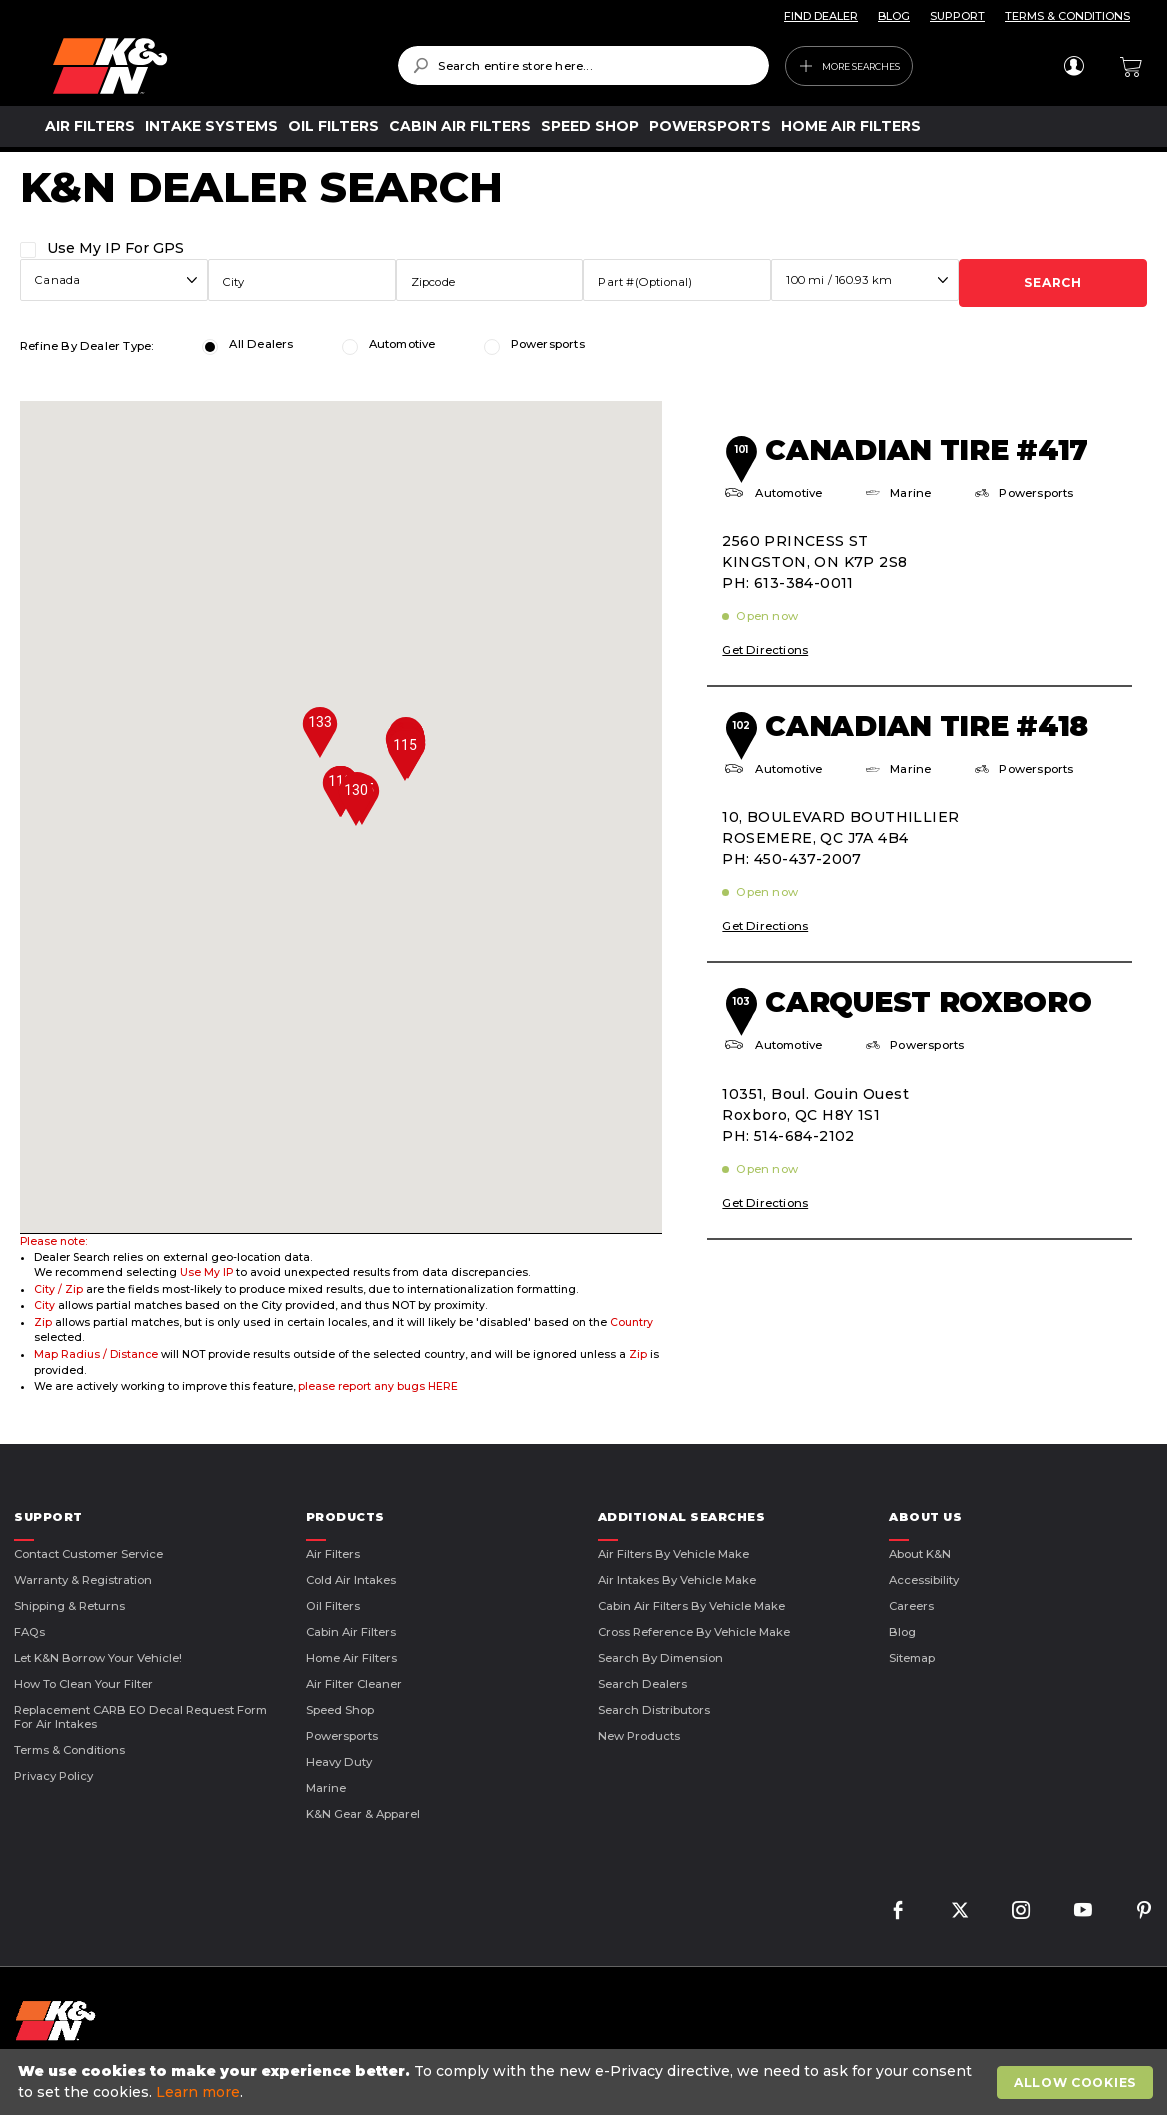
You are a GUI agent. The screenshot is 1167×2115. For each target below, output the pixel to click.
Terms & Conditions (69, 1750)
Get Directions (765, 650)
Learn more (198, 2092)
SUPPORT (957, 16)
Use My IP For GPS (115, 248)
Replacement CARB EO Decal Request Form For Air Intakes (140, 1717)
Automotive (402, 344)
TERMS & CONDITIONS (1067, 16)
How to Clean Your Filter (83, 1684)
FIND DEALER (821, 16)
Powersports (548, 344)
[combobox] (583, 65)
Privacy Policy (53, 1776)
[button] (405, 755)
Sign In (1073, 66)
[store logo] (211, 66)
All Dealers (261, 344)
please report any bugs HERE (378, 1386)
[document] (586, 2082)
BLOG (894, 16)
